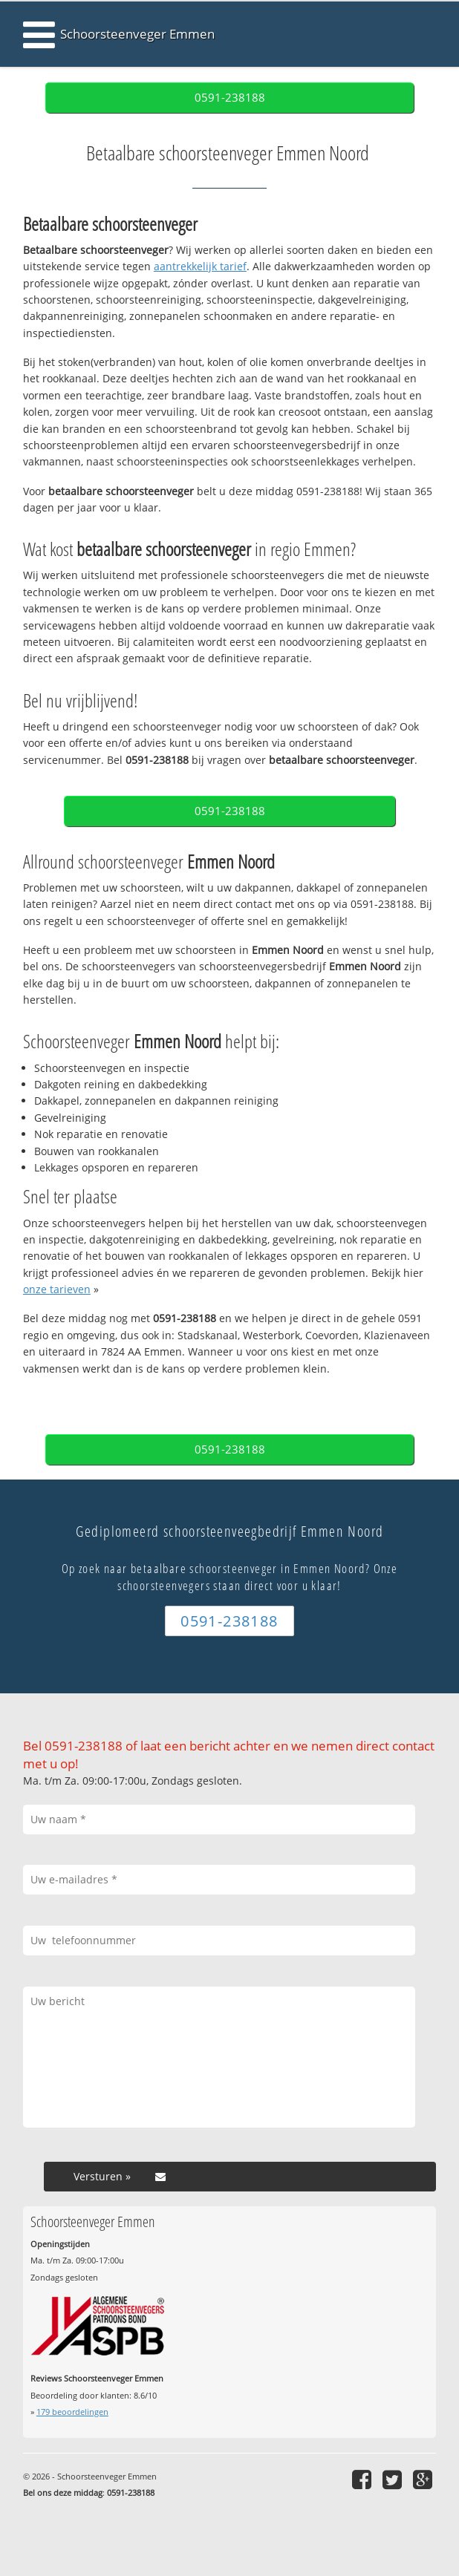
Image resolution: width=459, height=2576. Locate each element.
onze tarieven (57, 1289)
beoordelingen (72, 2411)
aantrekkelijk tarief (200, 266)
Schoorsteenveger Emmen (137, 33)
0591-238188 (230, 97)
